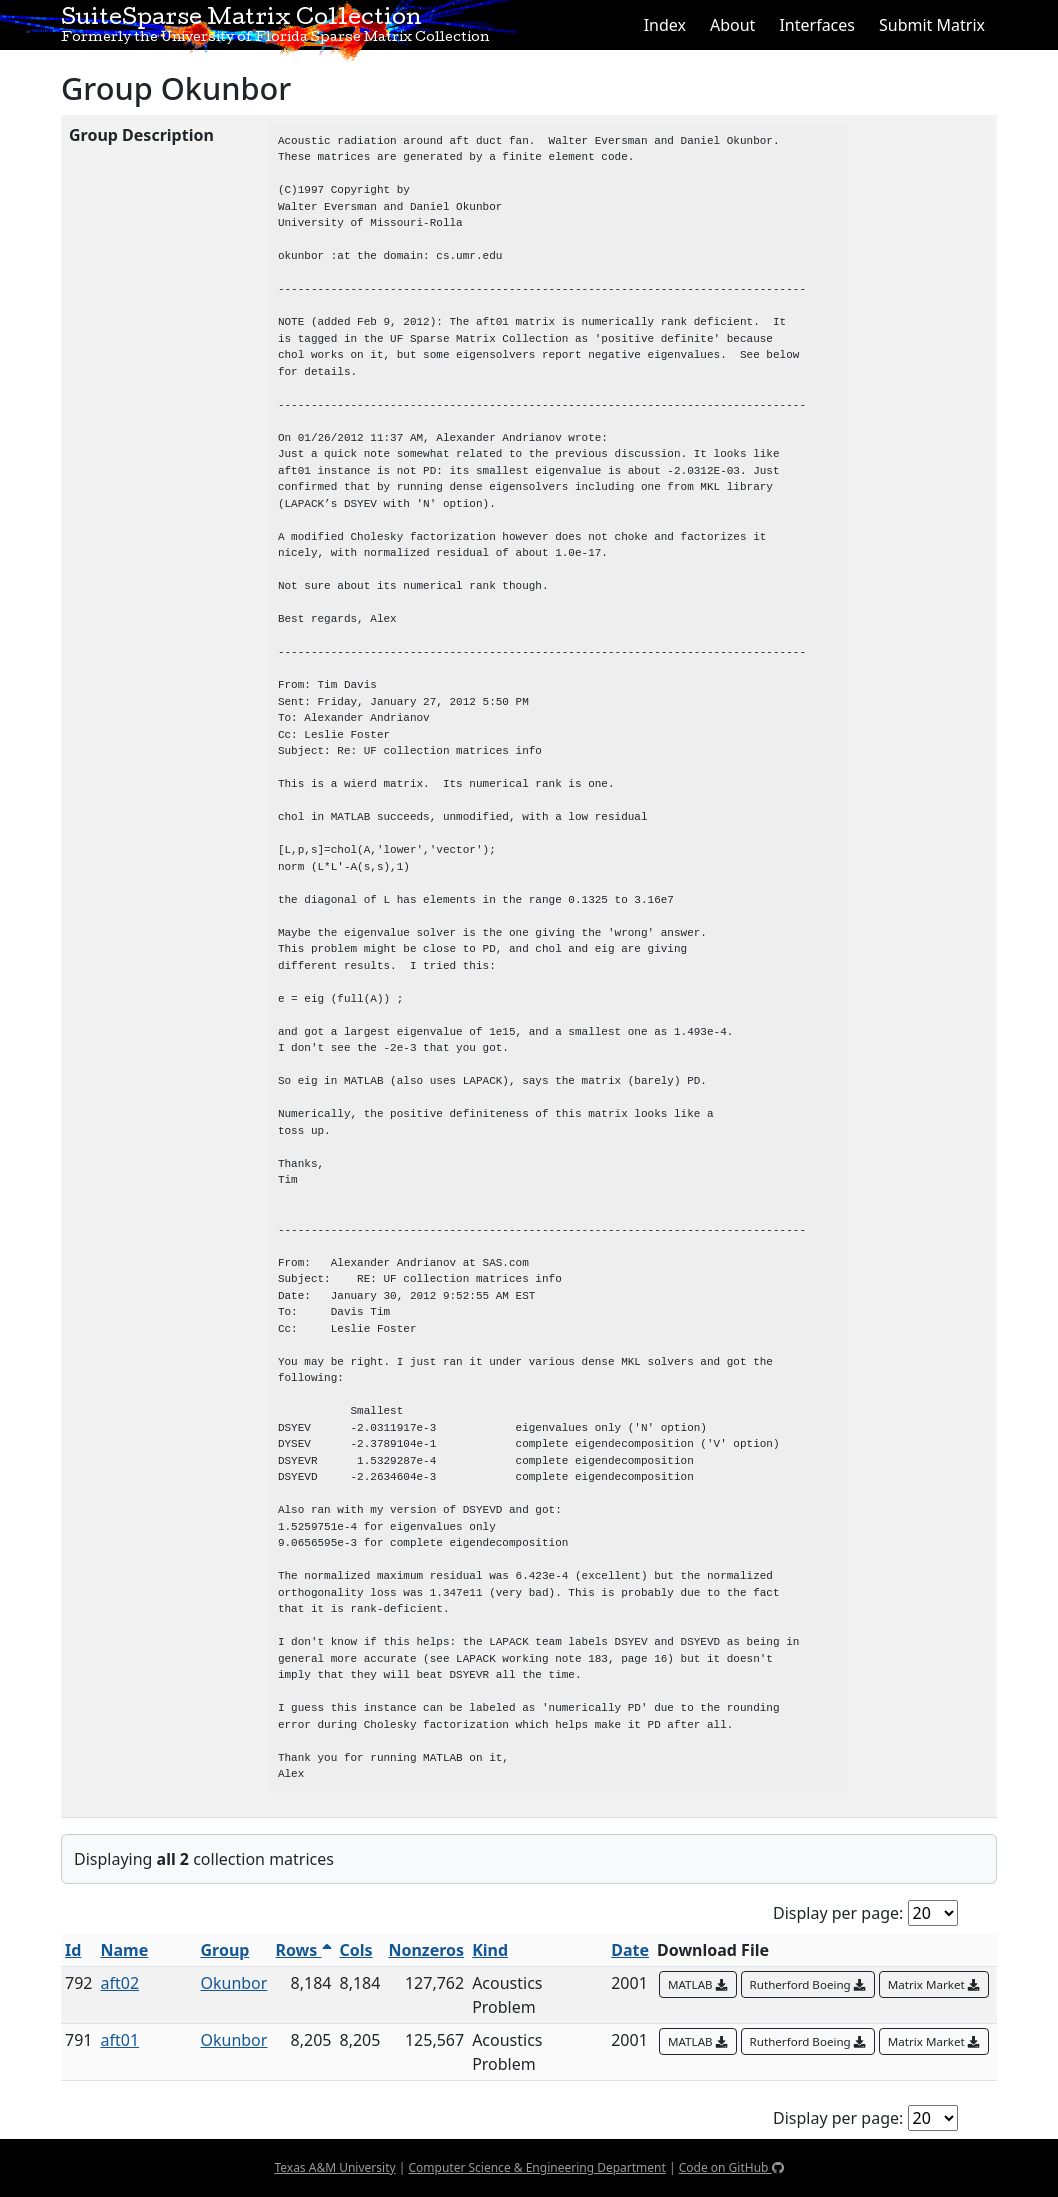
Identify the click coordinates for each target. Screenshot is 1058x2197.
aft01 (119, 2040)
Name (124, 1950)
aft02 (119, 1983)
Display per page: (838, 1913)
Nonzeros (426, 1950)
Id (73, 1950)
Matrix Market (934, 1984)
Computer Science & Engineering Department (536, 2167)
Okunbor (233, 1983)
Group (224, 1950)
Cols (356, 1950)
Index (665, 25)
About (732, 25)
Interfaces (817, 25)
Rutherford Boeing (808, 1984)
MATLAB (698, 1984)
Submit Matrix (932, 25)
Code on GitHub (731, 2167)
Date (630, 1950)
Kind (490, 1950)
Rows (303, 1950)
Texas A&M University (334, 2167)
